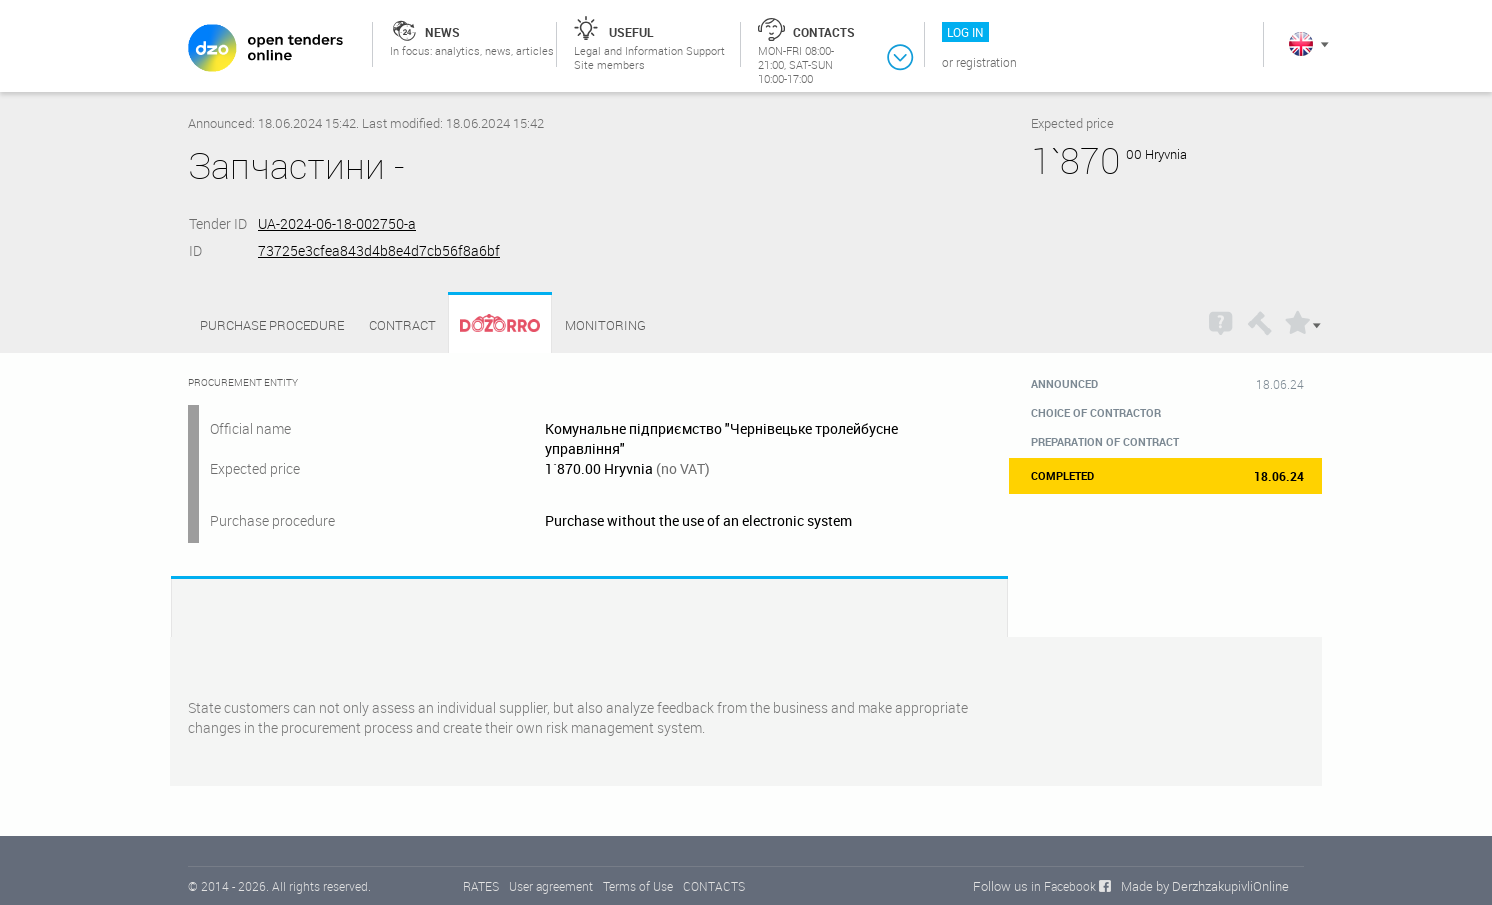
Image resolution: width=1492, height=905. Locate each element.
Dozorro (491, 325)
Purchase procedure (272, 325)
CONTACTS (714, 886)
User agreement (551, 886)
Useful (631, 32)
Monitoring (605, 325)
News (442, 32)
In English (1301, 44)
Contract (402, 325)
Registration (986, 62)
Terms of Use (638, 886)
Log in (965, 32)
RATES (481, 886)
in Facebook (1063, 886)
